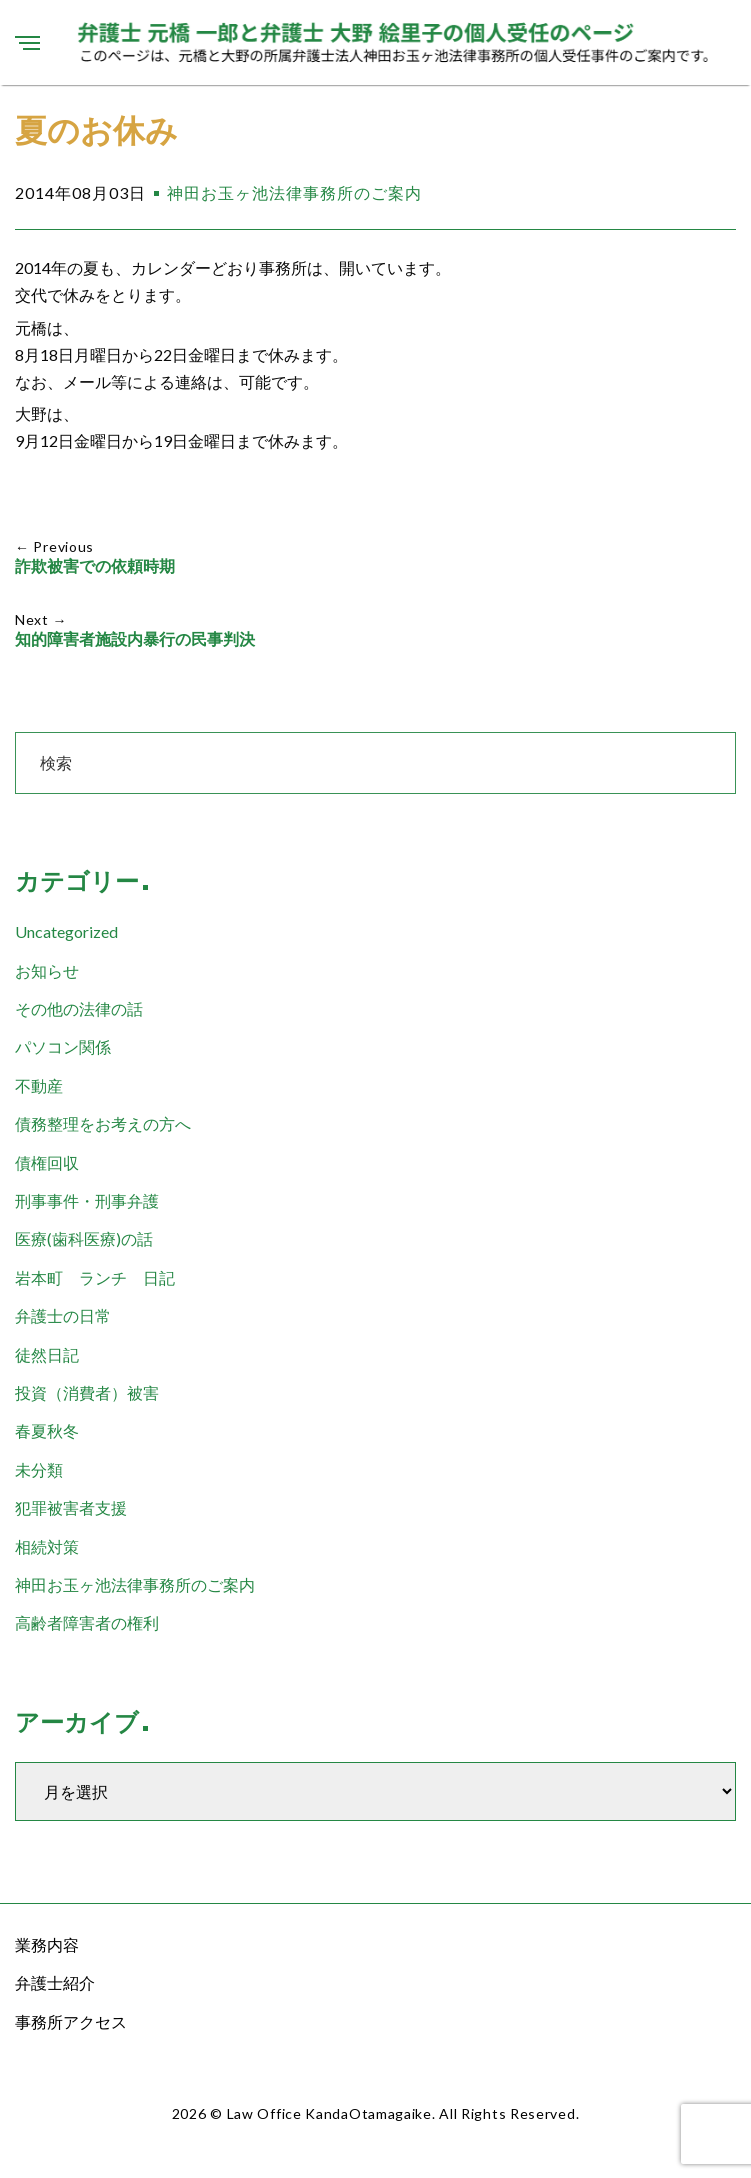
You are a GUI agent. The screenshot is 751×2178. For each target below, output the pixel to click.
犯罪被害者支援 (71, 1507)
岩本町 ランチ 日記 (95, 1277)
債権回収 (47, 1162)
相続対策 (47, 1546)
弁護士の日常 (63, 1315)
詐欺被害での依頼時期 (95, 566)
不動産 (39, 1085)
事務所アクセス (71, 2021)
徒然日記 (47, 1354)
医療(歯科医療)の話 (84, 1238)
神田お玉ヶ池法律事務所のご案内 (294, 192)
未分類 (39, 1469)
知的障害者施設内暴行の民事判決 (135, 639)
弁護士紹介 (55, 1982)
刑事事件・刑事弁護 (87, 1200)
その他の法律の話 (79, 1008)
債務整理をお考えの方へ (103, 1123)
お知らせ (47, 970)
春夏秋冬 (47, 1430)
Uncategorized (66, 931)
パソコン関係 (63, 1046)
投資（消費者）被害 (87, 1392)
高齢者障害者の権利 (87, 1622)
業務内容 (47, 1944)
